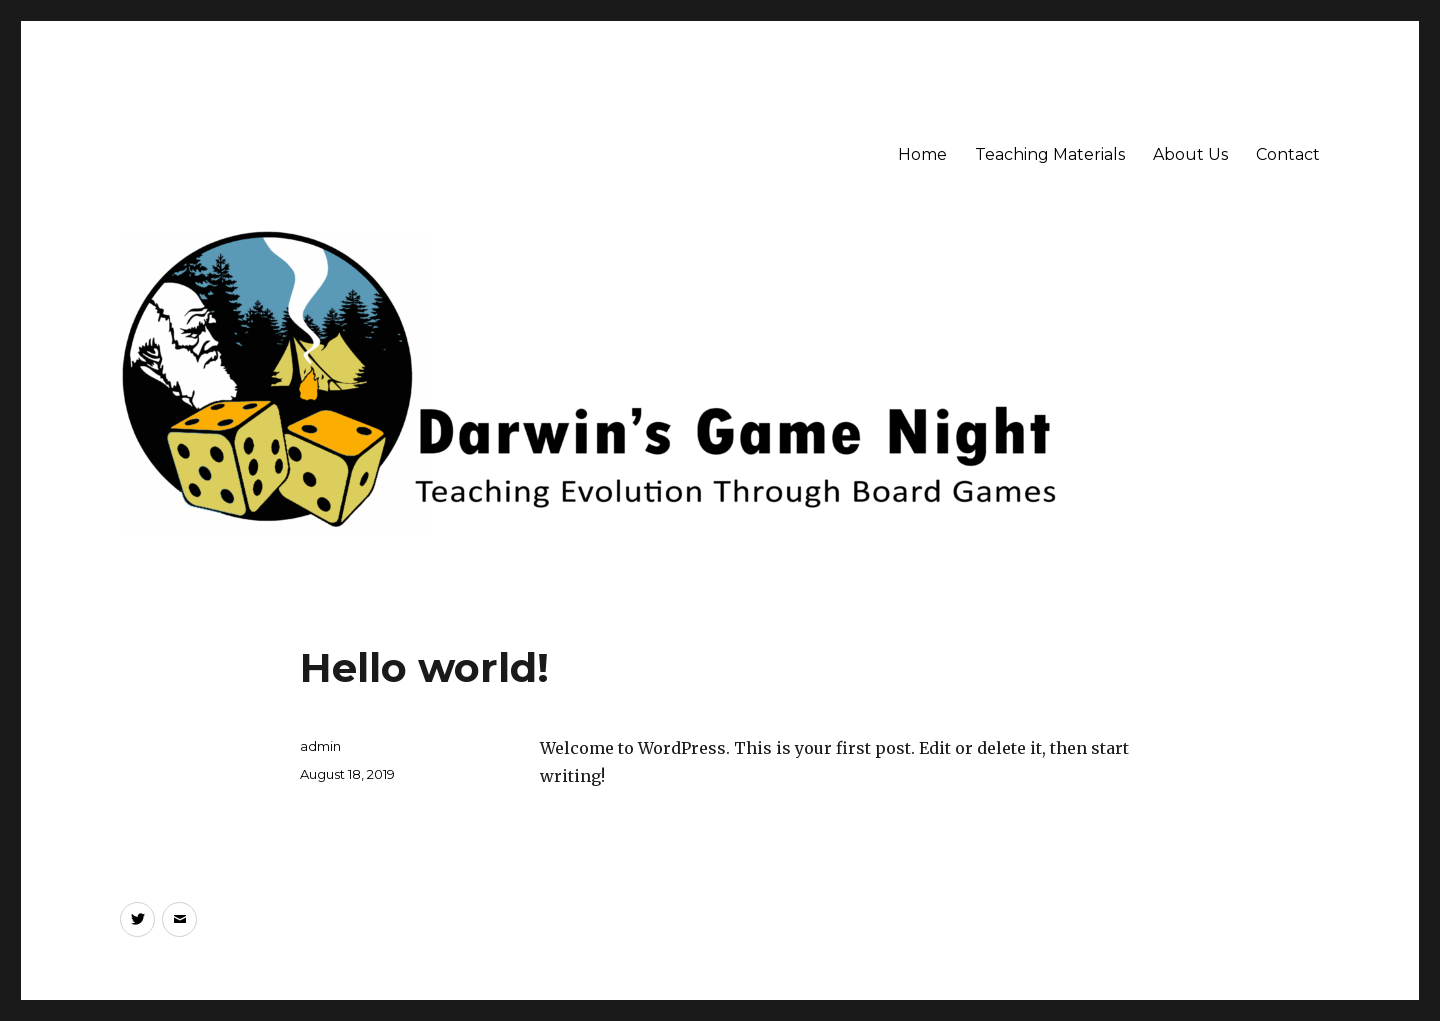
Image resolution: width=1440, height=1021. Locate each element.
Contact (1288, 154)
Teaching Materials (1050, 154)
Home (922, 154)
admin (320, 746)
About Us (1190, 154)
